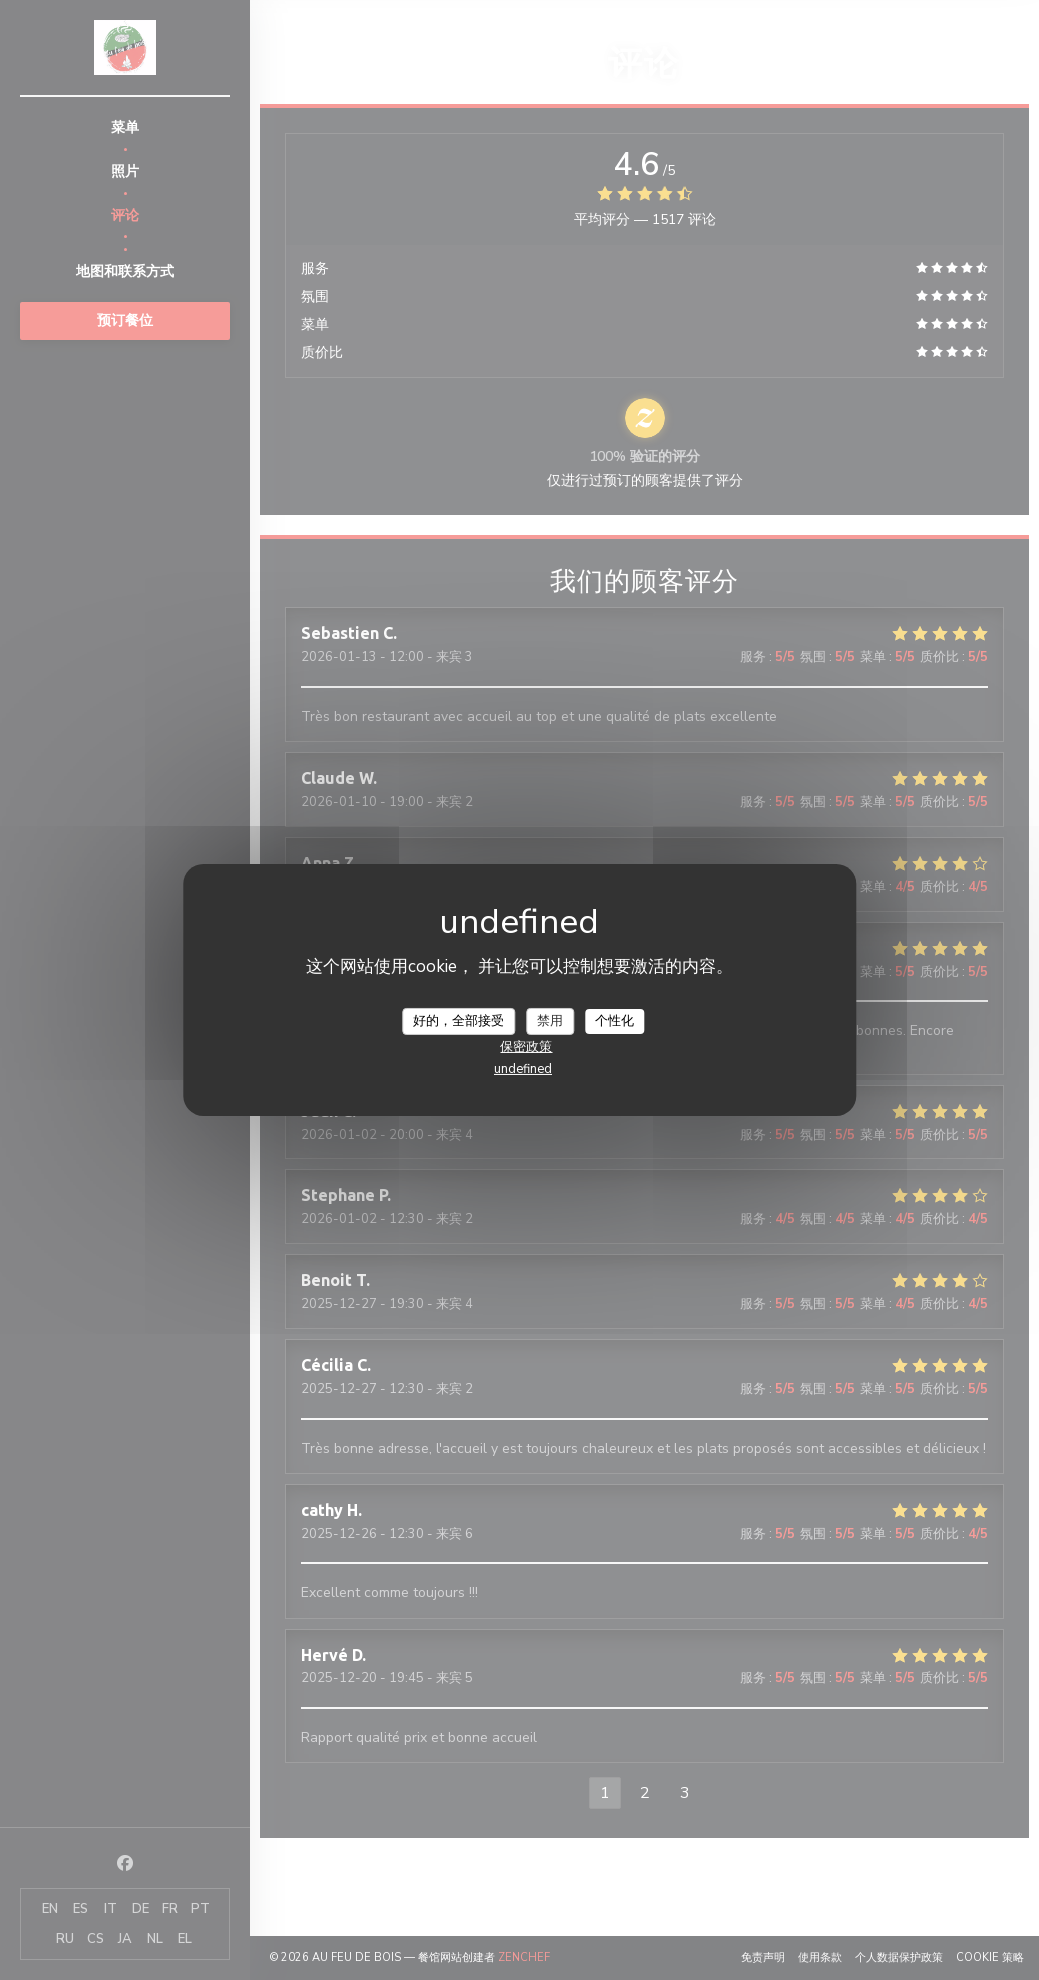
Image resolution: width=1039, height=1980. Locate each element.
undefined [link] (523, 1069)
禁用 (550, 1020)
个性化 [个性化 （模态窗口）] (614, 1020)
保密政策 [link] (526, 1047)
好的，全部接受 (458, 1020)
